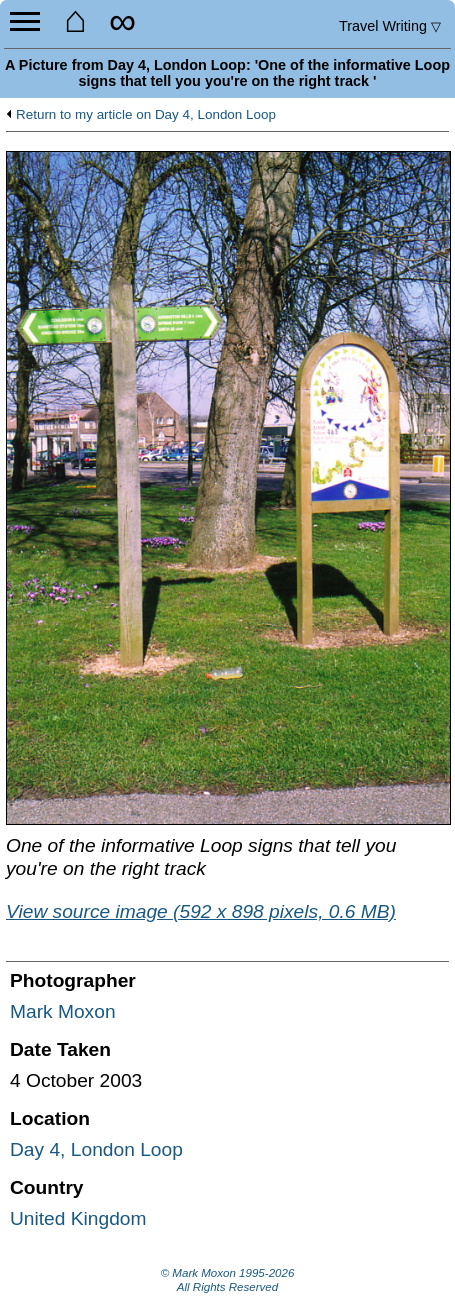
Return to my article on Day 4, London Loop (146, 115)
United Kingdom (78, 1218)
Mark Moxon (63, 1011)
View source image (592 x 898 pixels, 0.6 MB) (201, 911)
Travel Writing (390, 26)
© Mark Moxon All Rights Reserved (228, 1280)
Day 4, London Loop (96, 1149)
